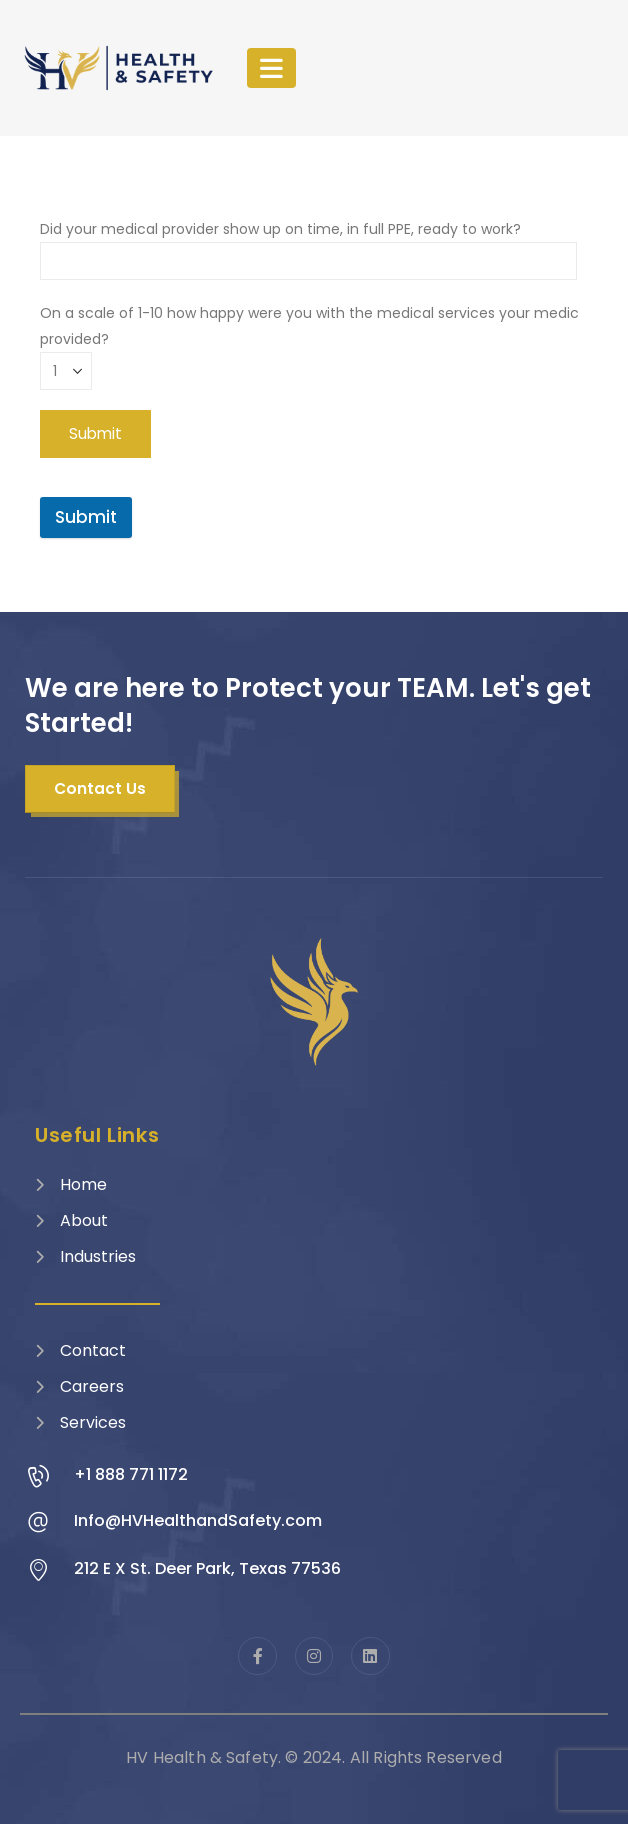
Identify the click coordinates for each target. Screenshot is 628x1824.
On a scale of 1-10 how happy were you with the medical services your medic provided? (309, 341)
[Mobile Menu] (271, 68)
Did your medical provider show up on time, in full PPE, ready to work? (308, 244)
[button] (100, 789)
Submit (86, 517)
